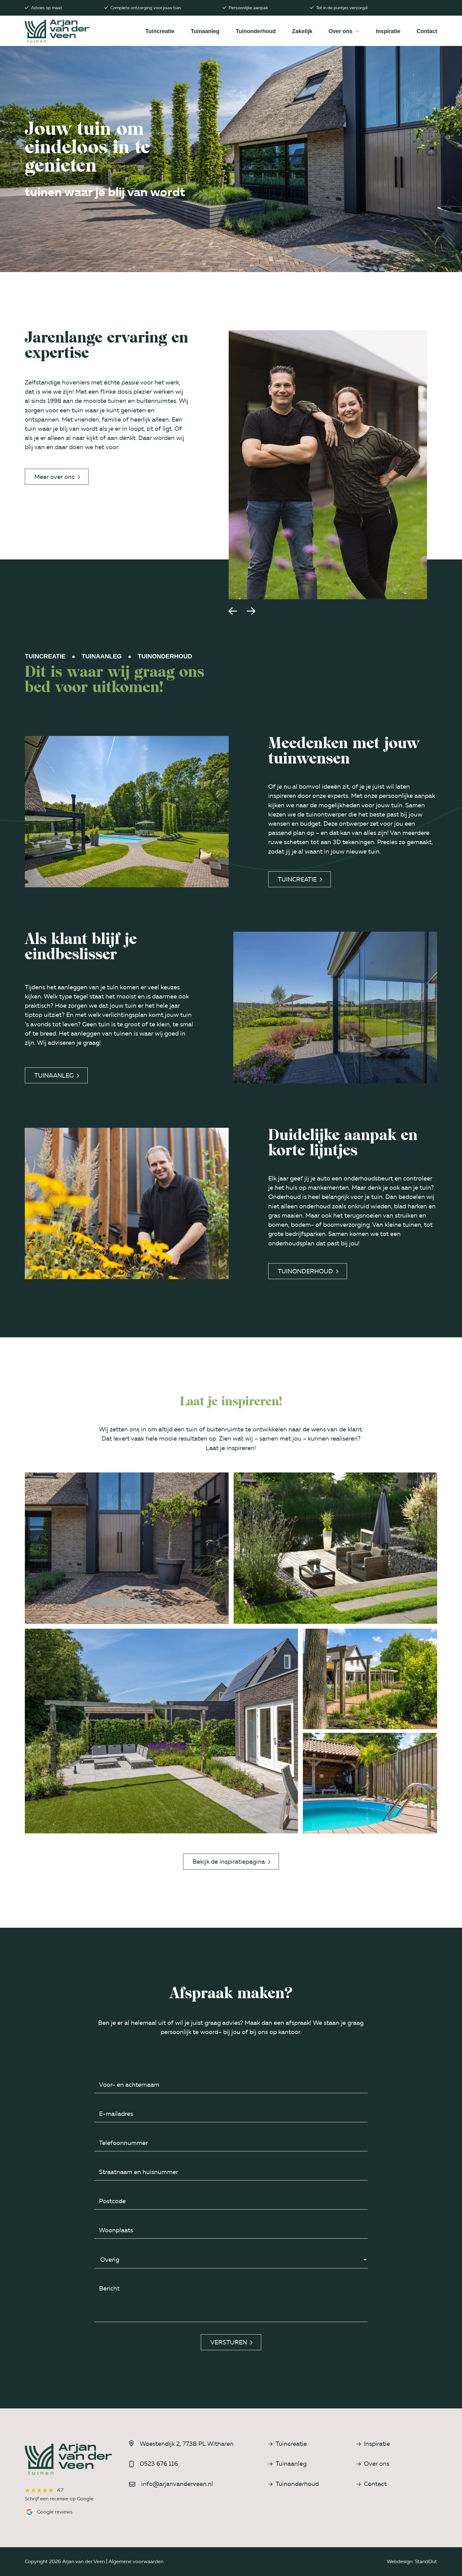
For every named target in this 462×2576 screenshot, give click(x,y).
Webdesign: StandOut (412, 2561)
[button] (233, 611)
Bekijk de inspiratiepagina (231, 1861)
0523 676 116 (159, 2463)
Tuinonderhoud (308, 1271)
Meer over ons (57, 476)
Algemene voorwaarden (136, 2561)
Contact (372, 2483)
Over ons (373, 2463)
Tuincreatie (300, 879)
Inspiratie (373, 2443)
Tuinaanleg (56, 1075)
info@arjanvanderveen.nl (177, 2483)
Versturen (231, 2342)
